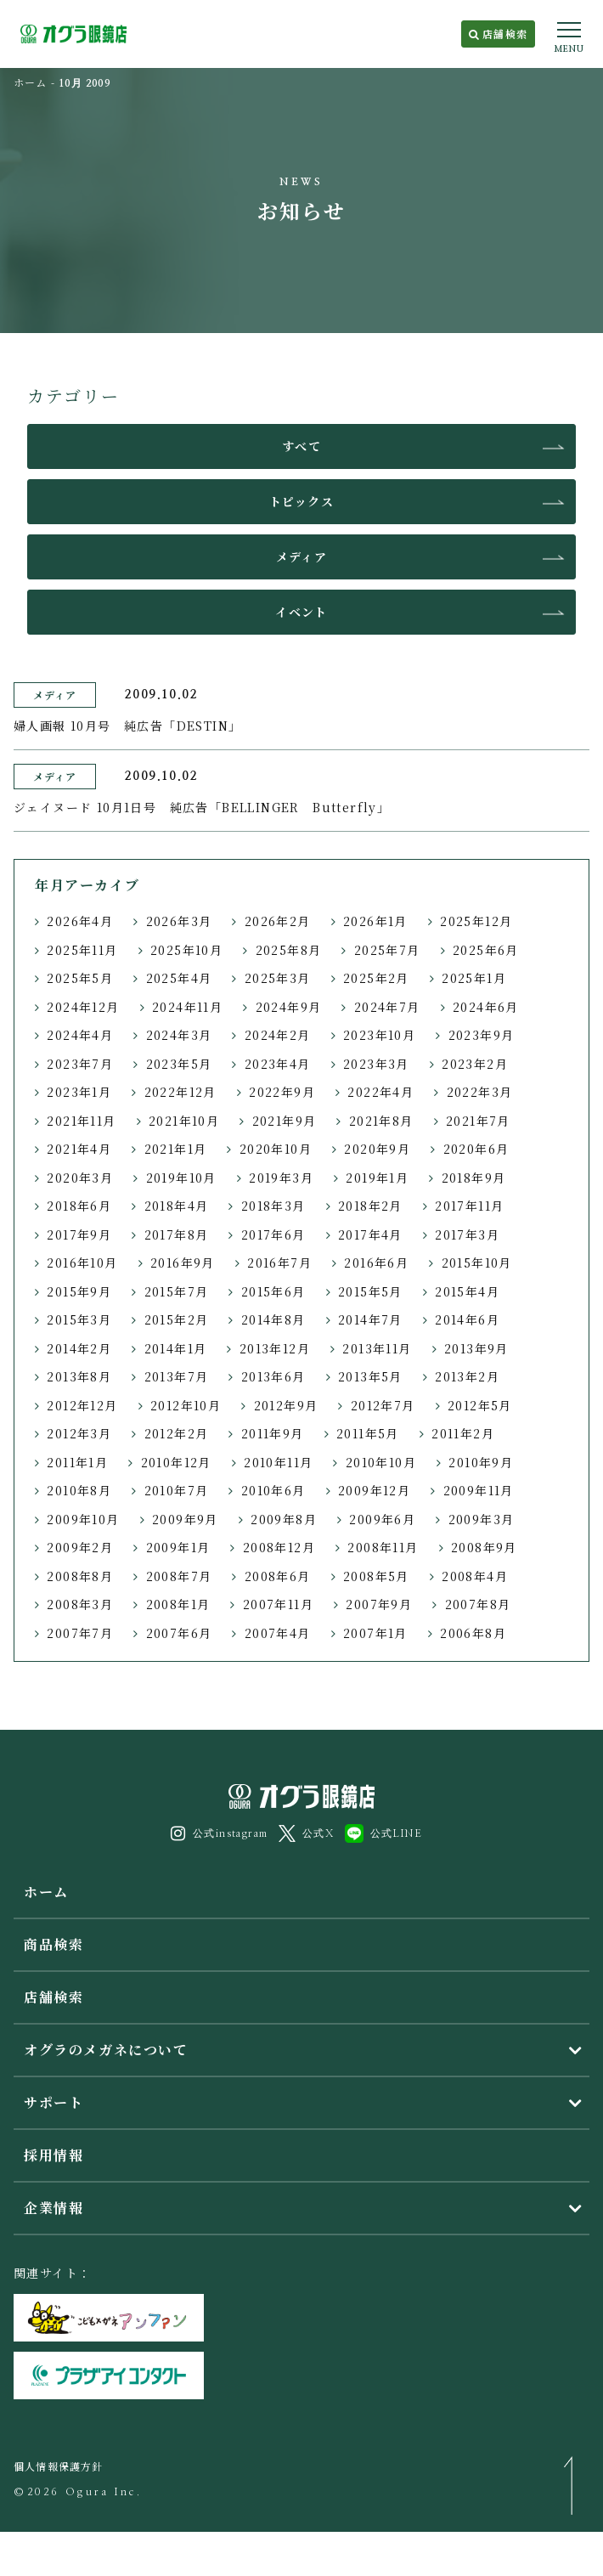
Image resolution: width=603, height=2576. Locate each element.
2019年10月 (181, 1177)
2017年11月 (469, 1205)
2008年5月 (376, 1576)
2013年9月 (476, 1348)
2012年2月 (176, 1433)
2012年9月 (286, 1405)
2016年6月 (376, 1262)
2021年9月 (284, 1120)
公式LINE (383, 1833)
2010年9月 (480, 1462)
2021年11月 (81, 1120)
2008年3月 (80, 1604)
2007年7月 (80, 1632)
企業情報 (53, 2207)
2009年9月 (185, 1519)
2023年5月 (179, 1063)
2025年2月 (376, 977)
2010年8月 (79, 1490)
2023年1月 (79, 1091)
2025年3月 (278, 977)
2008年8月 (80, 1576)
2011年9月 (272, 1433)
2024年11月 (187, 1006)
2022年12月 (180, 1091)
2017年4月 (370, 1234)
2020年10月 (276, 1148)
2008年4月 (475, 1576)
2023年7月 (80, 1063)
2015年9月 (79, 1291)
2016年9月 (182, 1262)
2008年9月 (484, 1547)
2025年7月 (387, 949)
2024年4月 (80, 1034)
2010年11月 (278, 1462)
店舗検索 (498, 33)
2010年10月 (381, 1462)
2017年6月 (273, 1234)
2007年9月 (379, 1604)
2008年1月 (178, 1604)
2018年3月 (273, 1205)
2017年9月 (79, 1234)
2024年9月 (289, 1006)
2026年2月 (278, 920)
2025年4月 (179, 977)
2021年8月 (381, 1120)
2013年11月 (376, 1348)
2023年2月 (475, 1063)
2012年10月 (185, 1405)
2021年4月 (79, 1148)
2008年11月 (382, 1547)
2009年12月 (374, 1490)
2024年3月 (179, 1034)
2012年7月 (383, 1405)
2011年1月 (77, 1462)
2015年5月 (370, 1291)
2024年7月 (387, 1006)
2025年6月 (486, 949)
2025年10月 (186, 949)
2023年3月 (376, 1063)
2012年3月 (79, 1433)
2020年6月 (476, 1148)
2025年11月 (82, 949)
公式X (306, 1833)
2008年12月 (279, 1547)
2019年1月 (377, 1177)
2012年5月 (480, 1405)
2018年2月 (370, 1205)
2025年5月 (80, 977)
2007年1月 (375, 1632)
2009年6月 (382, 1519)
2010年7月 (176, 1490)
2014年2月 (79, 1348)
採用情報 (53, 2155)
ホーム (31, 82)
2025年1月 (474, 977)
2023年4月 (278, 1063)
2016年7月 (279, 1262)
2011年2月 (462, 1433)
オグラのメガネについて (106, 2049)
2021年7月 (478, 1120)
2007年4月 (278, 1632)
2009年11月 (478, 1490)
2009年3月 (481, 1519)
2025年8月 (289, 949)
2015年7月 (176, 1291)
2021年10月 (184, 1120)
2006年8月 (473, 1632)
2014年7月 (370, 1319)
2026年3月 (179, 920)
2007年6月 (179, 1632)
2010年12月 (176, 1462)
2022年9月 (282, 1091)
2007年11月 (278, 1604)
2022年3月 (480, 1091)
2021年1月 (175, 1148)
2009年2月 (80, 1547)
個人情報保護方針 (59, 2466)
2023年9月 (481, 1034)
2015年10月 (477, 1262)
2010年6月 (273, 1490)
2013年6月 (273, 1376)
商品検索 (53, 1944)
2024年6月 (486, 1006)
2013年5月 (370, 1376)
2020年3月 (80, 1177)
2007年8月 (478, 1604)
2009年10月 (83, 1519)
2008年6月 (278, 1576)
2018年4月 (176, 1205)
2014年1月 (175, 1348)
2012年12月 (82, 1405)
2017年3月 (467, 1234)
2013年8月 (79, 1376)
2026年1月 (375, 920)
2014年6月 (467, 1319)
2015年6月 (273, 1291)
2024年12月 (83, 1006)
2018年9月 (474, 1177)
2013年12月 (275, 1348)
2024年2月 (278, 1034)
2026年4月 (80, 920)
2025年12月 (476, 920)
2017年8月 (176, 1234)
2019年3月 (281, 1177)
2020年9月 (377, 1148)
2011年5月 (367, 1433)
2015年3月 (79, 1319)
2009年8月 (284, 1519)
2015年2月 (176, 1319)
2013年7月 (176, 1376)
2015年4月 (467, 1291)
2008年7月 (179, 1576)
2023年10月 (379, 1034)
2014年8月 (273, 1319)
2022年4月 (380, 1091)
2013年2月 (467, 1376)
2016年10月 (82, 1262)
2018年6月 (79, 1205)
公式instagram (219, 1833)
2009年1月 (178, 1547)
